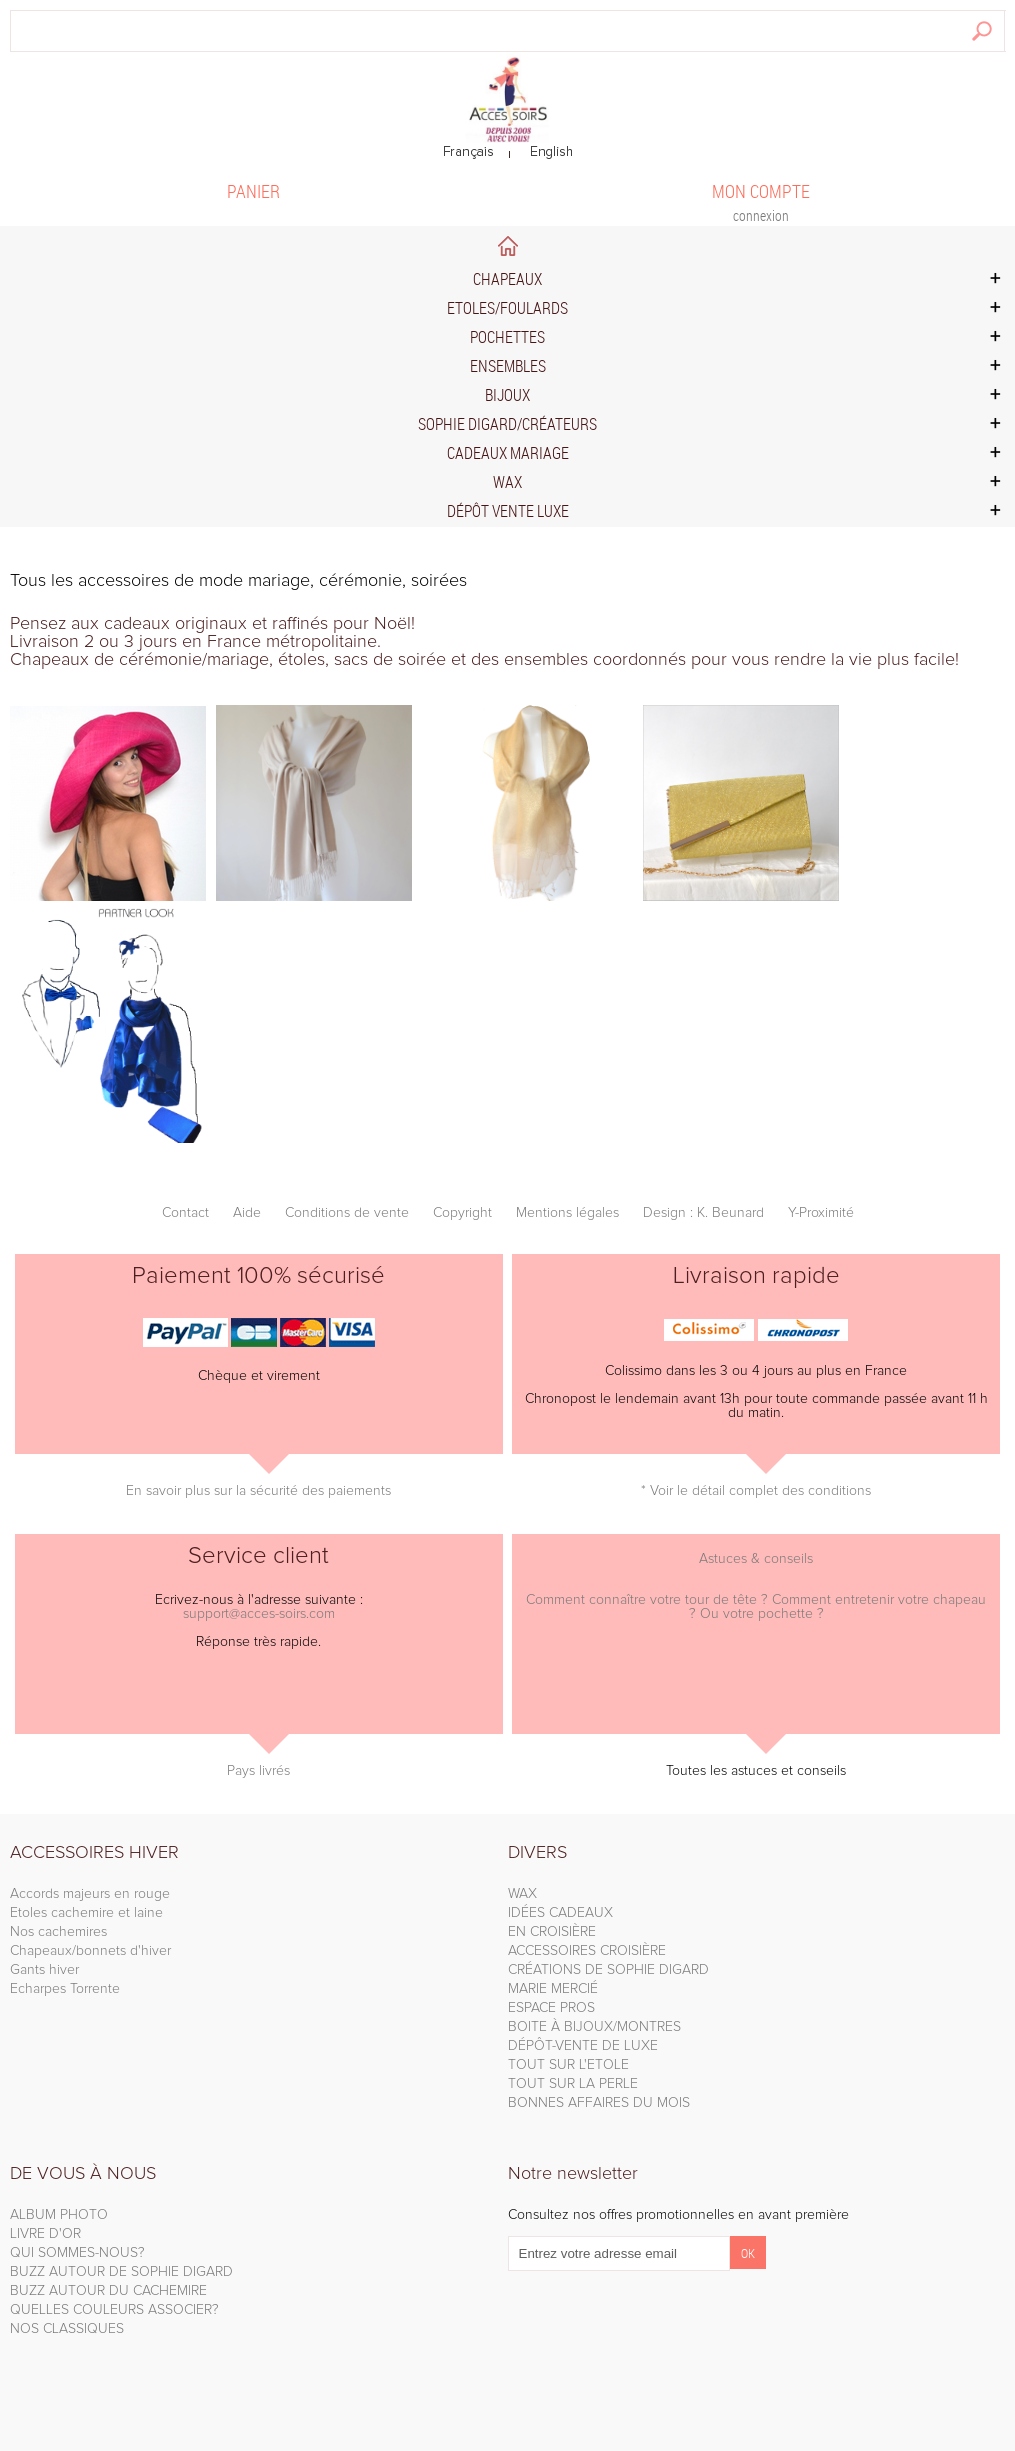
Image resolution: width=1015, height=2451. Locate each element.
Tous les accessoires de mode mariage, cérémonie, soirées (238, 581)
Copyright (462, 1213)
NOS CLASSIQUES (67, 2329)
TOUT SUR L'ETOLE (568, 2065)
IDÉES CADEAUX (560, 1913)
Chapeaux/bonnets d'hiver (90, 1951)
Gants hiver (44, 1970)
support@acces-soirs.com (259, 1614)
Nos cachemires (58, 1932)
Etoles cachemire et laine (86, 1913)
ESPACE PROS (551, 2008)
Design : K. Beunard (703, 1213)
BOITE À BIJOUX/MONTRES (594, 2027)
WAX (522, 1894)
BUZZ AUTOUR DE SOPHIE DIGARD (121, 2272)
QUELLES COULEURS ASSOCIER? (114, 2310)
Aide (247, 1213)
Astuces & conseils (756, 1559)
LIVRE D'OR (45, 2234)
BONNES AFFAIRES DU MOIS (599, 2103)
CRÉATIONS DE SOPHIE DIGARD (608, 1970)
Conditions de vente (347, 1213)
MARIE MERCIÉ (553, 1989)
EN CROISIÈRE (552, 1932)
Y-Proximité (821, 1213)
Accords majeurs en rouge (90, 1894)
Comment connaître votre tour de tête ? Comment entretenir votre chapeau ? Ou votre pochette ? (756, 1607)
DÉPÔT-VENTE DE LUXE (583, 2046)
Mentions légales (567, 1213)
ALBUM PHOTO (59, 2215)
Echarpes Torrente (65, 1989)
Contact (185, 1213)
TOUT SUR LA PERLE (573, 2084)
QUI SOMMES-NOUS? (77, 2253)
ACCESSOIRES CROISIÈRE (587, 1951)
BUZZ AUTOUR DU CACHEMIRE (108, 2291)
